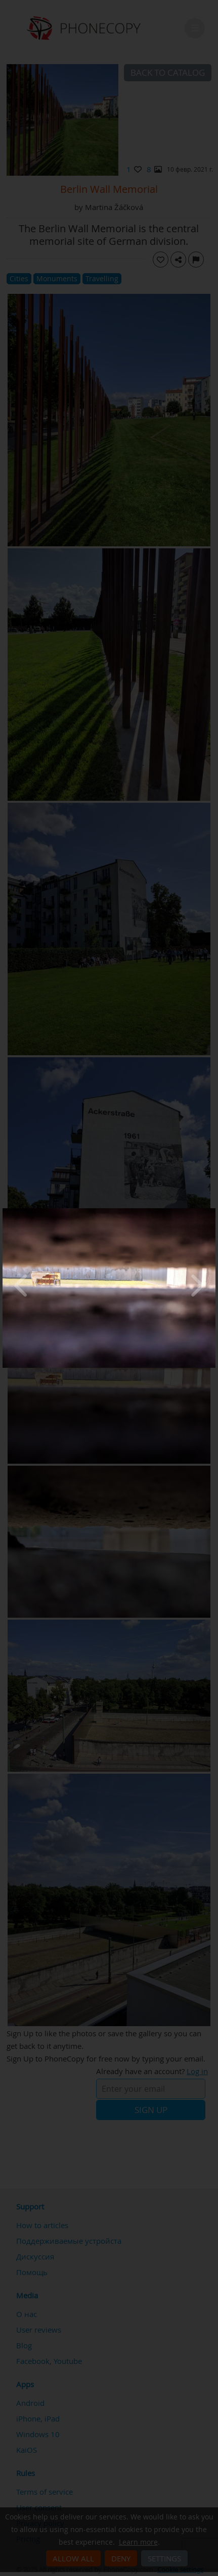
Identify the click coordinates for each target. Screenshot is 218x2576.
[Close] (212, 1210)
